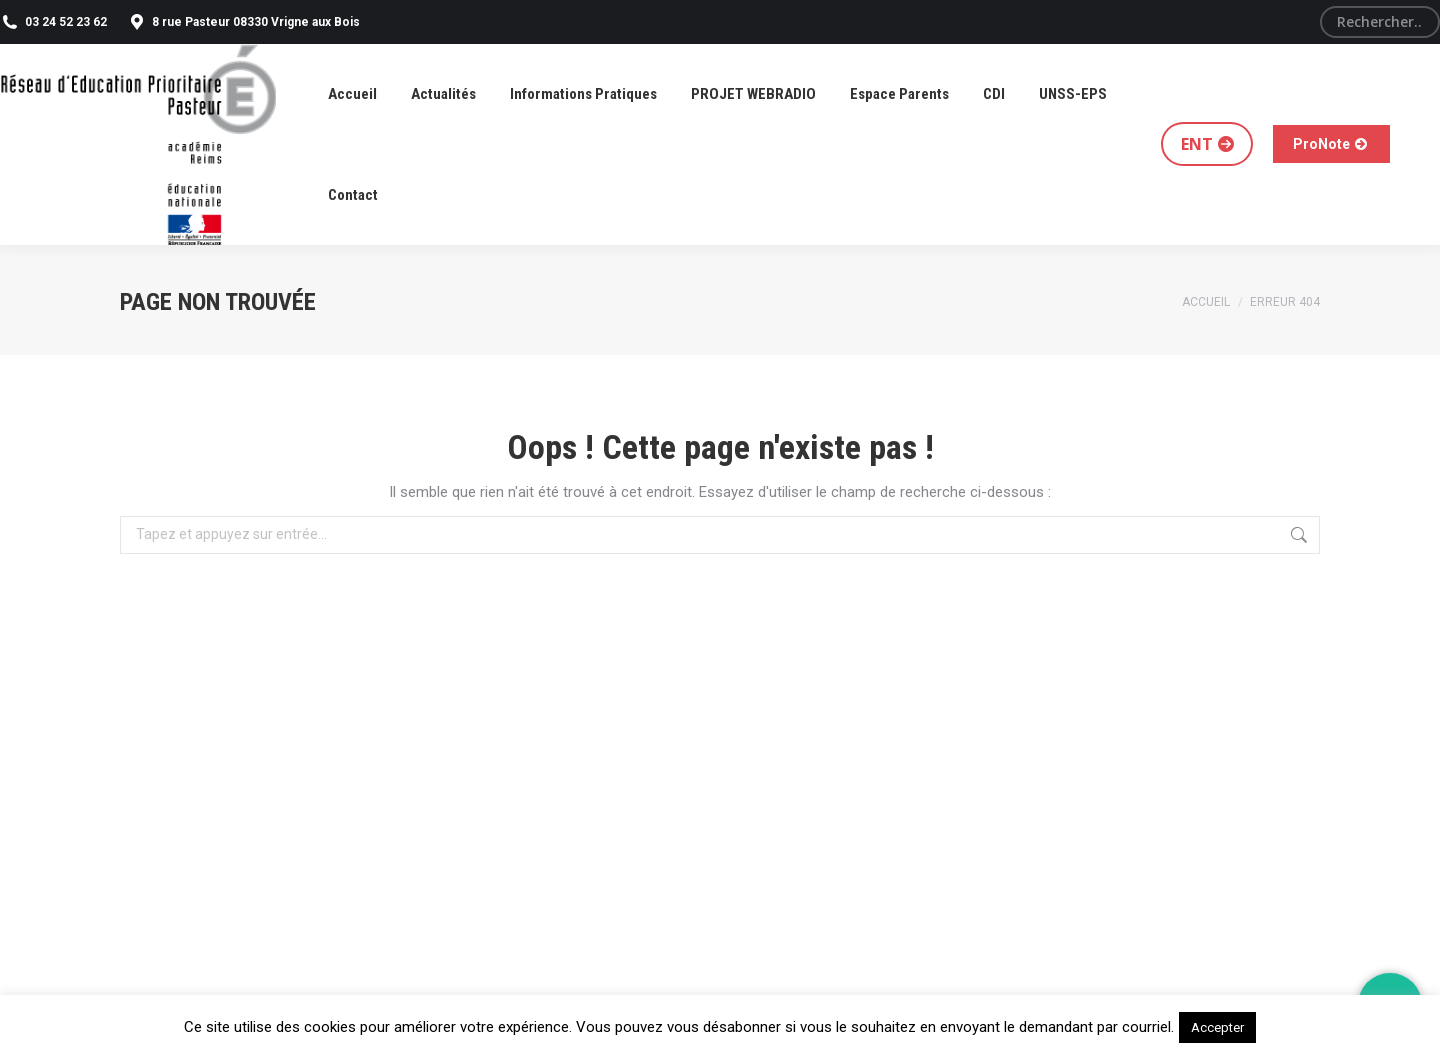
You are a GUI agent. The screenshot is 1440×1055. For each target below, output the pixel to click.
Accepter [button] (1217, 1027)
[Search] (1380, 22)
